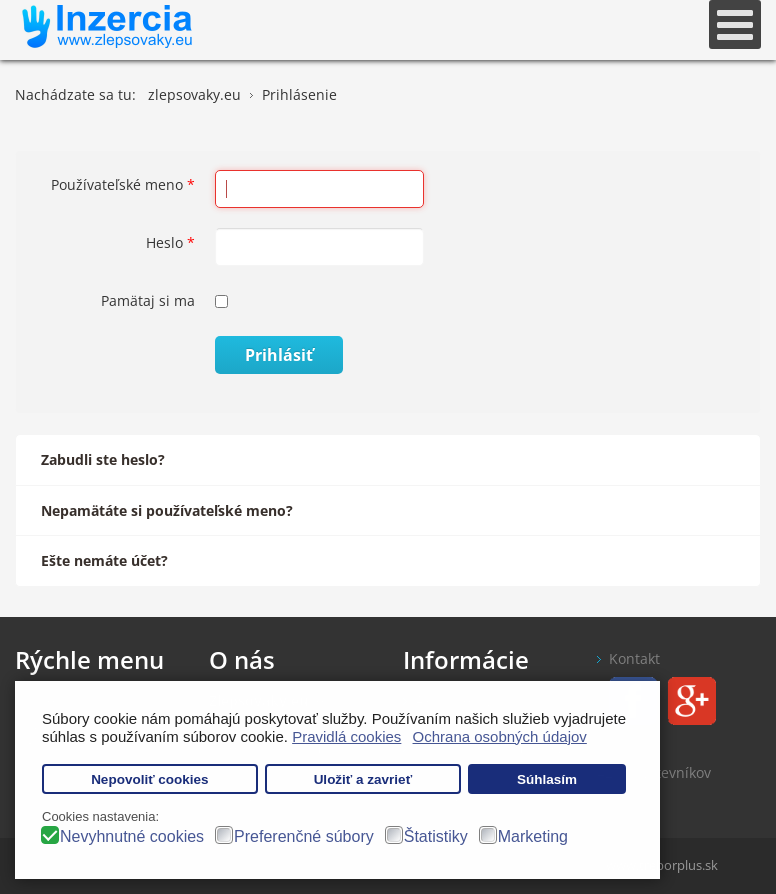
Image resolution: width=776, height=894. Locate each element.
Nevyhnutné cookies (132, 836)
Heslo (170, 242)
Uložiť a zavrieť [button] (363, 779)
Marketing (533, 836)
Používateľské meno (123, 184)
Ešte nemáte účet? (104, 560)
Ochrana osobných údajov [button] (500, 736)
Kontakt (634, 658)
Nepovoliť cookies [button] (150, 779)
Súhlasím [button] (547, 779)
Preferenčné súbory (304, 836)
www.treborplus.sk (662, 865)
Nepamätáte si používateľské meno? (167, 510)
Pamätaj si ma (148, 300)
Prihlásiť (279, 355)
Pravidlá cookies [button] (346, 736)
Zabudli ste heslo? (103, 459)
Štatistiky (436, 836)
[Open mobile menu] (735, 24)
